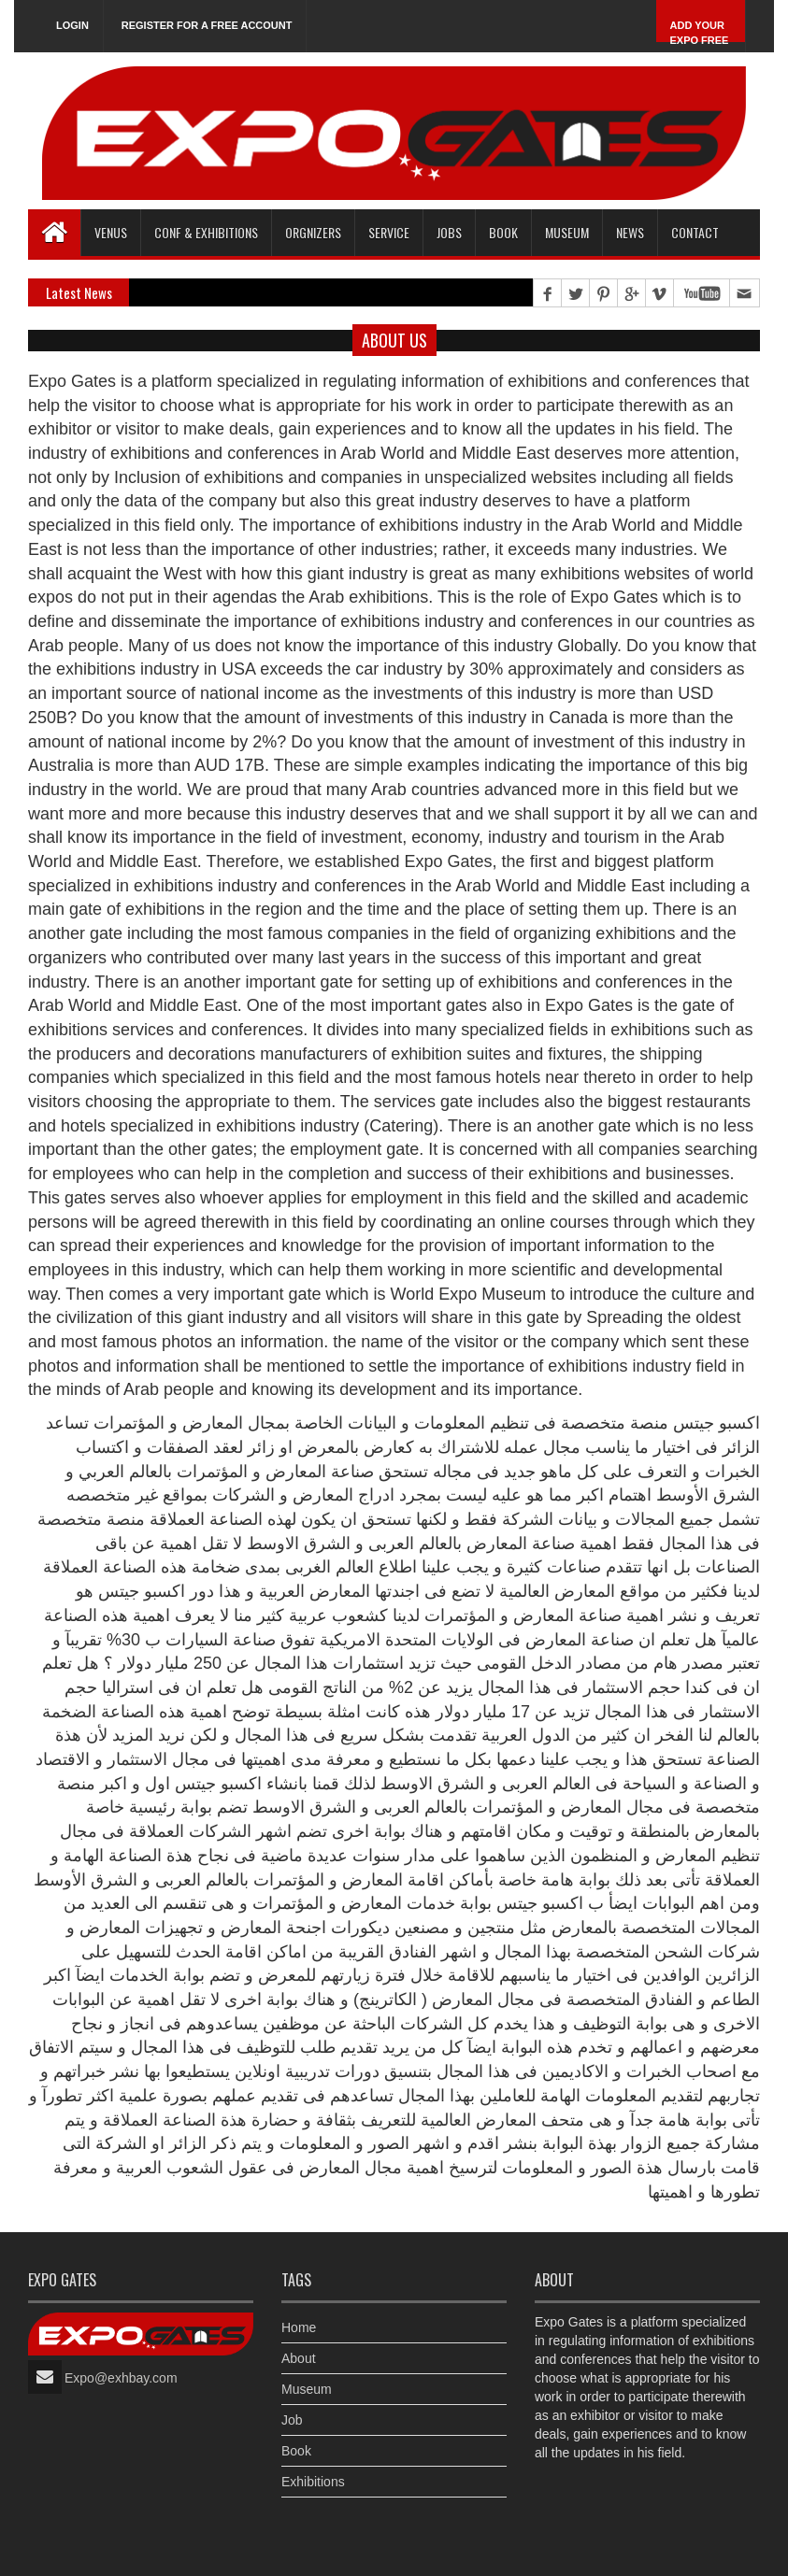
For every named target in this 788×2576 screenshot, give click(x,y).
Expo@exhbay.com (121, 2377)
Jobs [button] (449, 232)
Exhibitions (313, 2481)
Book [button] (503, 232)
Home (298, 2327)
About (298, 2358)
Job (292, 2419)
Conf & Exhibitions (206, 232)
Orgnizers (313, 232)
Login (72, 25)
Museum (567, 232)
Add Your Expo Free (699, 33)
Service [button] (388, 232)
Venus (110, 232)
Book (296, 2450)
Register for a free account (207, 25)
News (630, 232)
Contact (695, 232)
